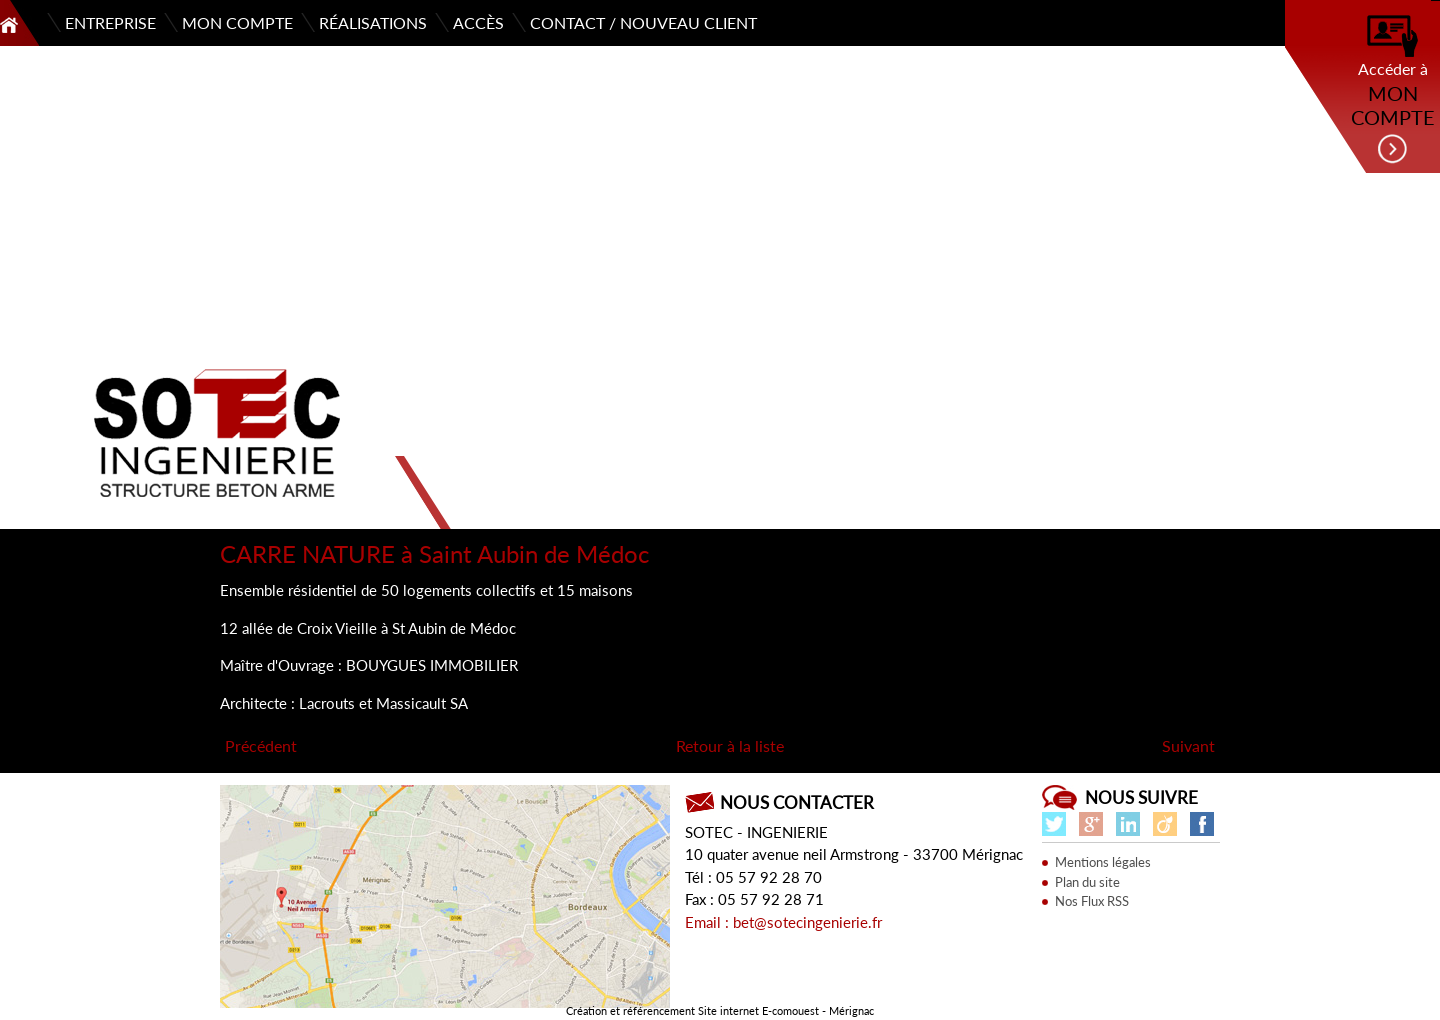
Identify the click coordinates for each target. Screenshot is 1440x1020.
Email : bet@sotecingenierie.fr (783, 922)
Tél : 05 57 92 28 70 (753, 877)
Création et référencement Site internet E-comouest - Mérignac (720, 1010)
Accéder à (1392, 90)
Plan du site (1087, 882)
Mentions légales (1103, 862)
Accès (478, 22)
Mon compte (237, 22)
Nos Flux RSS (1092, 901)
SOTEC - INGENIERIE (756, 832)
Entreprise (110, 22)
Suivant (1188, 745)
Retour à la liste (730, 745)
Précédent (261, 745)
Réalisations (373, 22)
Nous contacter (797, 802)
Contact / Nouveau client (643, 22)
